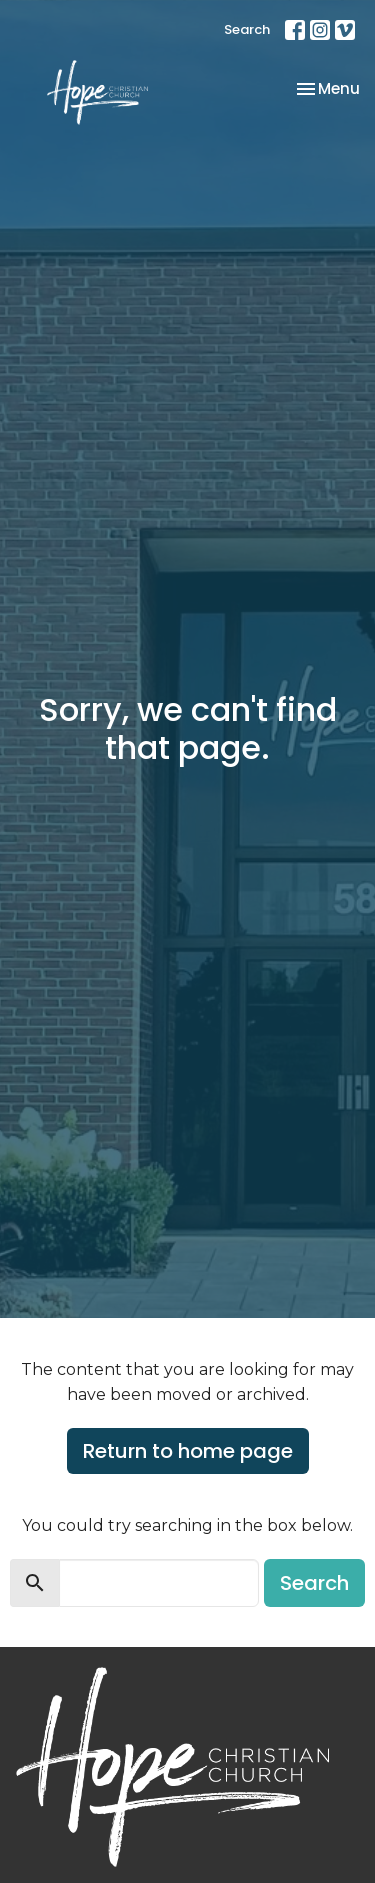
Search (247, 29)
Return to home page (188, 1451)
